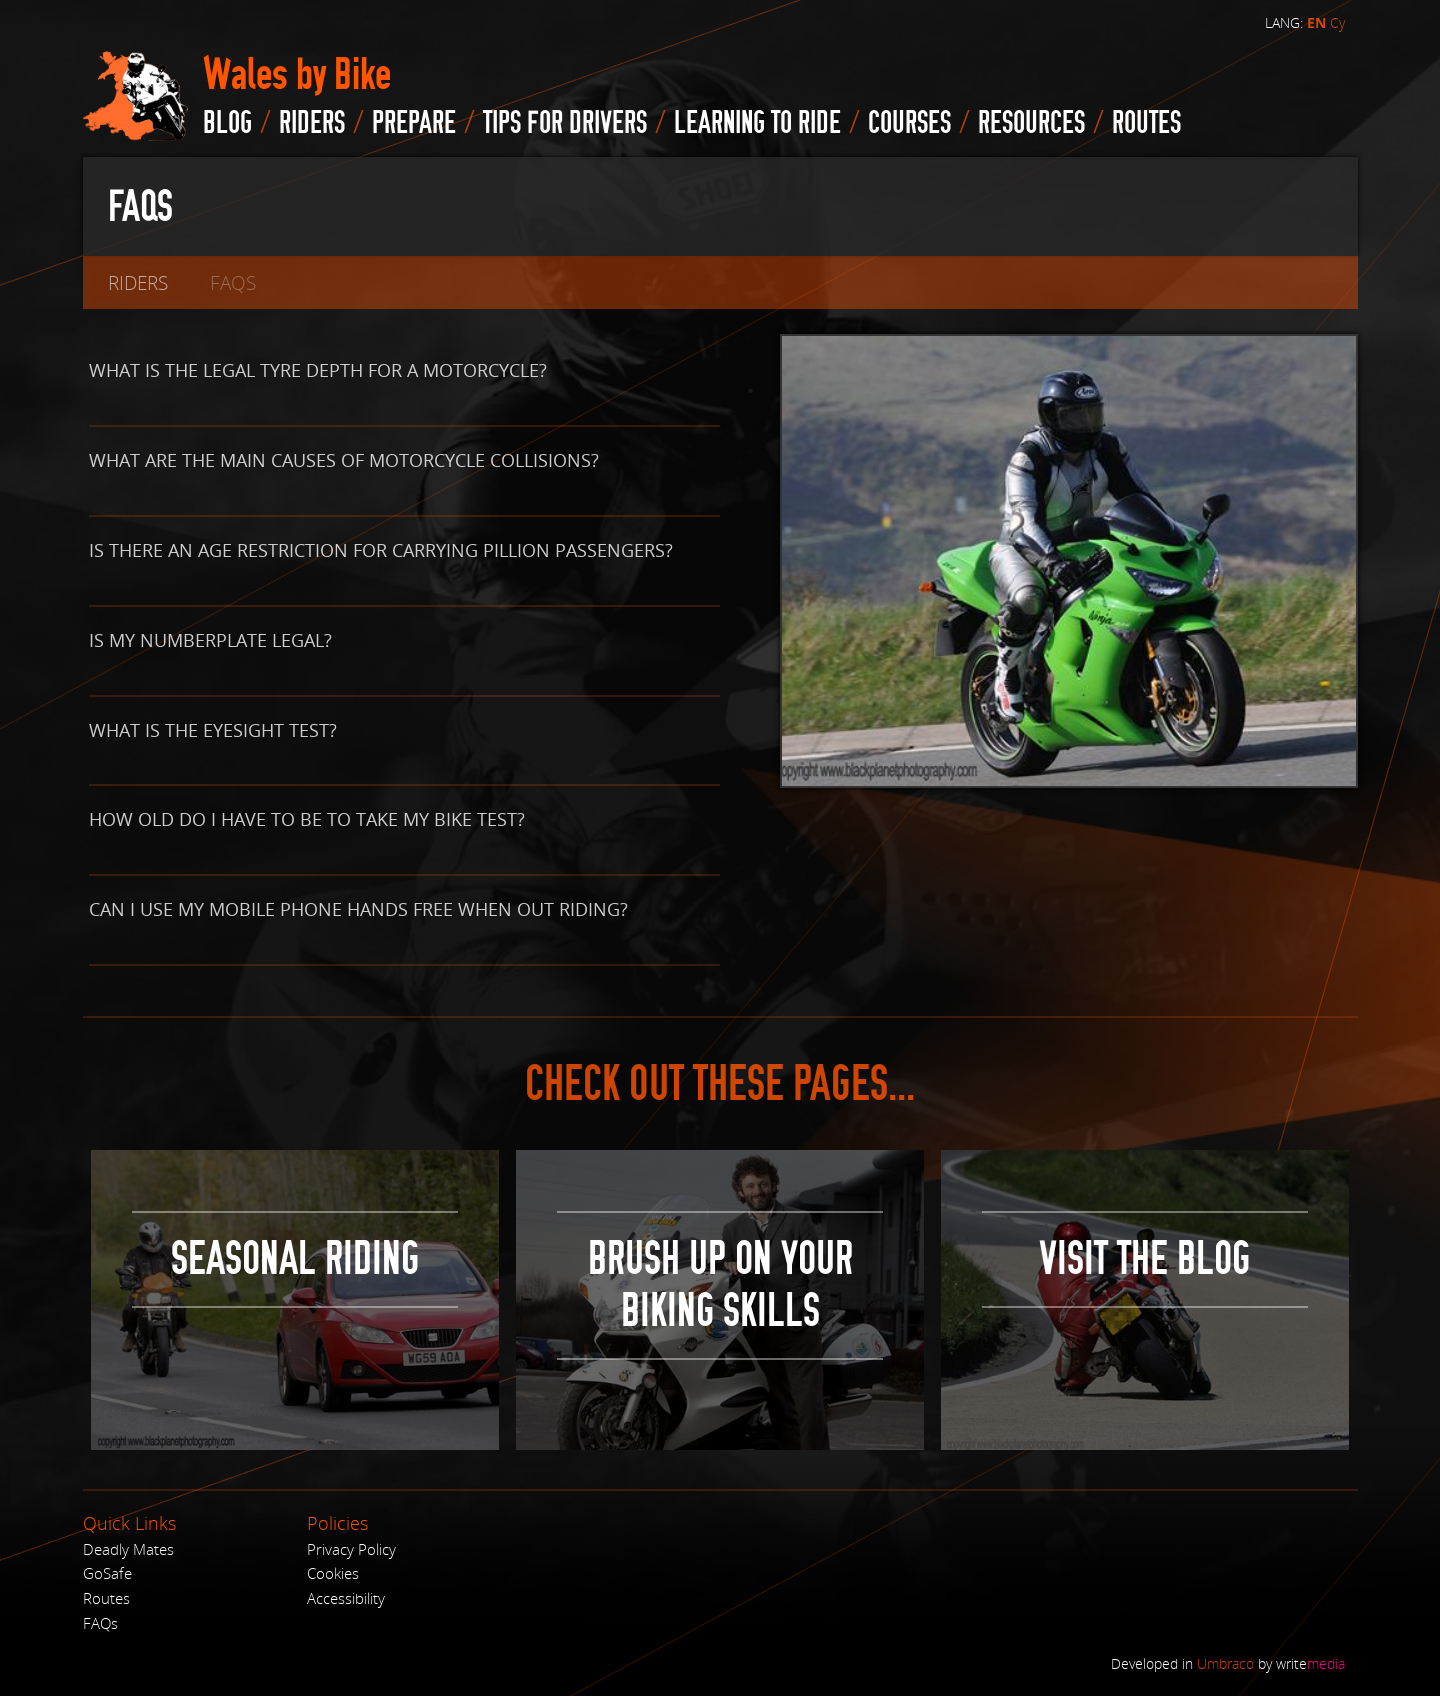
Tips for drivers (565, 123)
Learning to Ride (757, 123)
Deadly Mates (128, 1549)
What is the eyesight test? (213, 730)
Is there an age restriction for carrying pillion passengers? (381, 550)
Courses (909, 123)
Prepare (414, 123)
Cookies (333, 1573)
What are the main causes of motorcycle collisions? (344, 460)
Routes (106, 1598)
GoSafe (107, 1573)
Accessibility (346, 1598)
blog (227, 123)
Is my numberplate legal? (210, 640)
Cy (1337, 22)
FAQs (100, 1623)
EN (1316, 23)
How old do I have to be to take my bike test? (307, 819)
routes (1146, 123)
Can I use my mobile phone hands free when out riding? (358, 909)
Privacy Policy (351, 1549)
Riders (312, 123)
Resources (1031, 123)
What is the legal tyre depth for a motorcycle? (318, 370)
